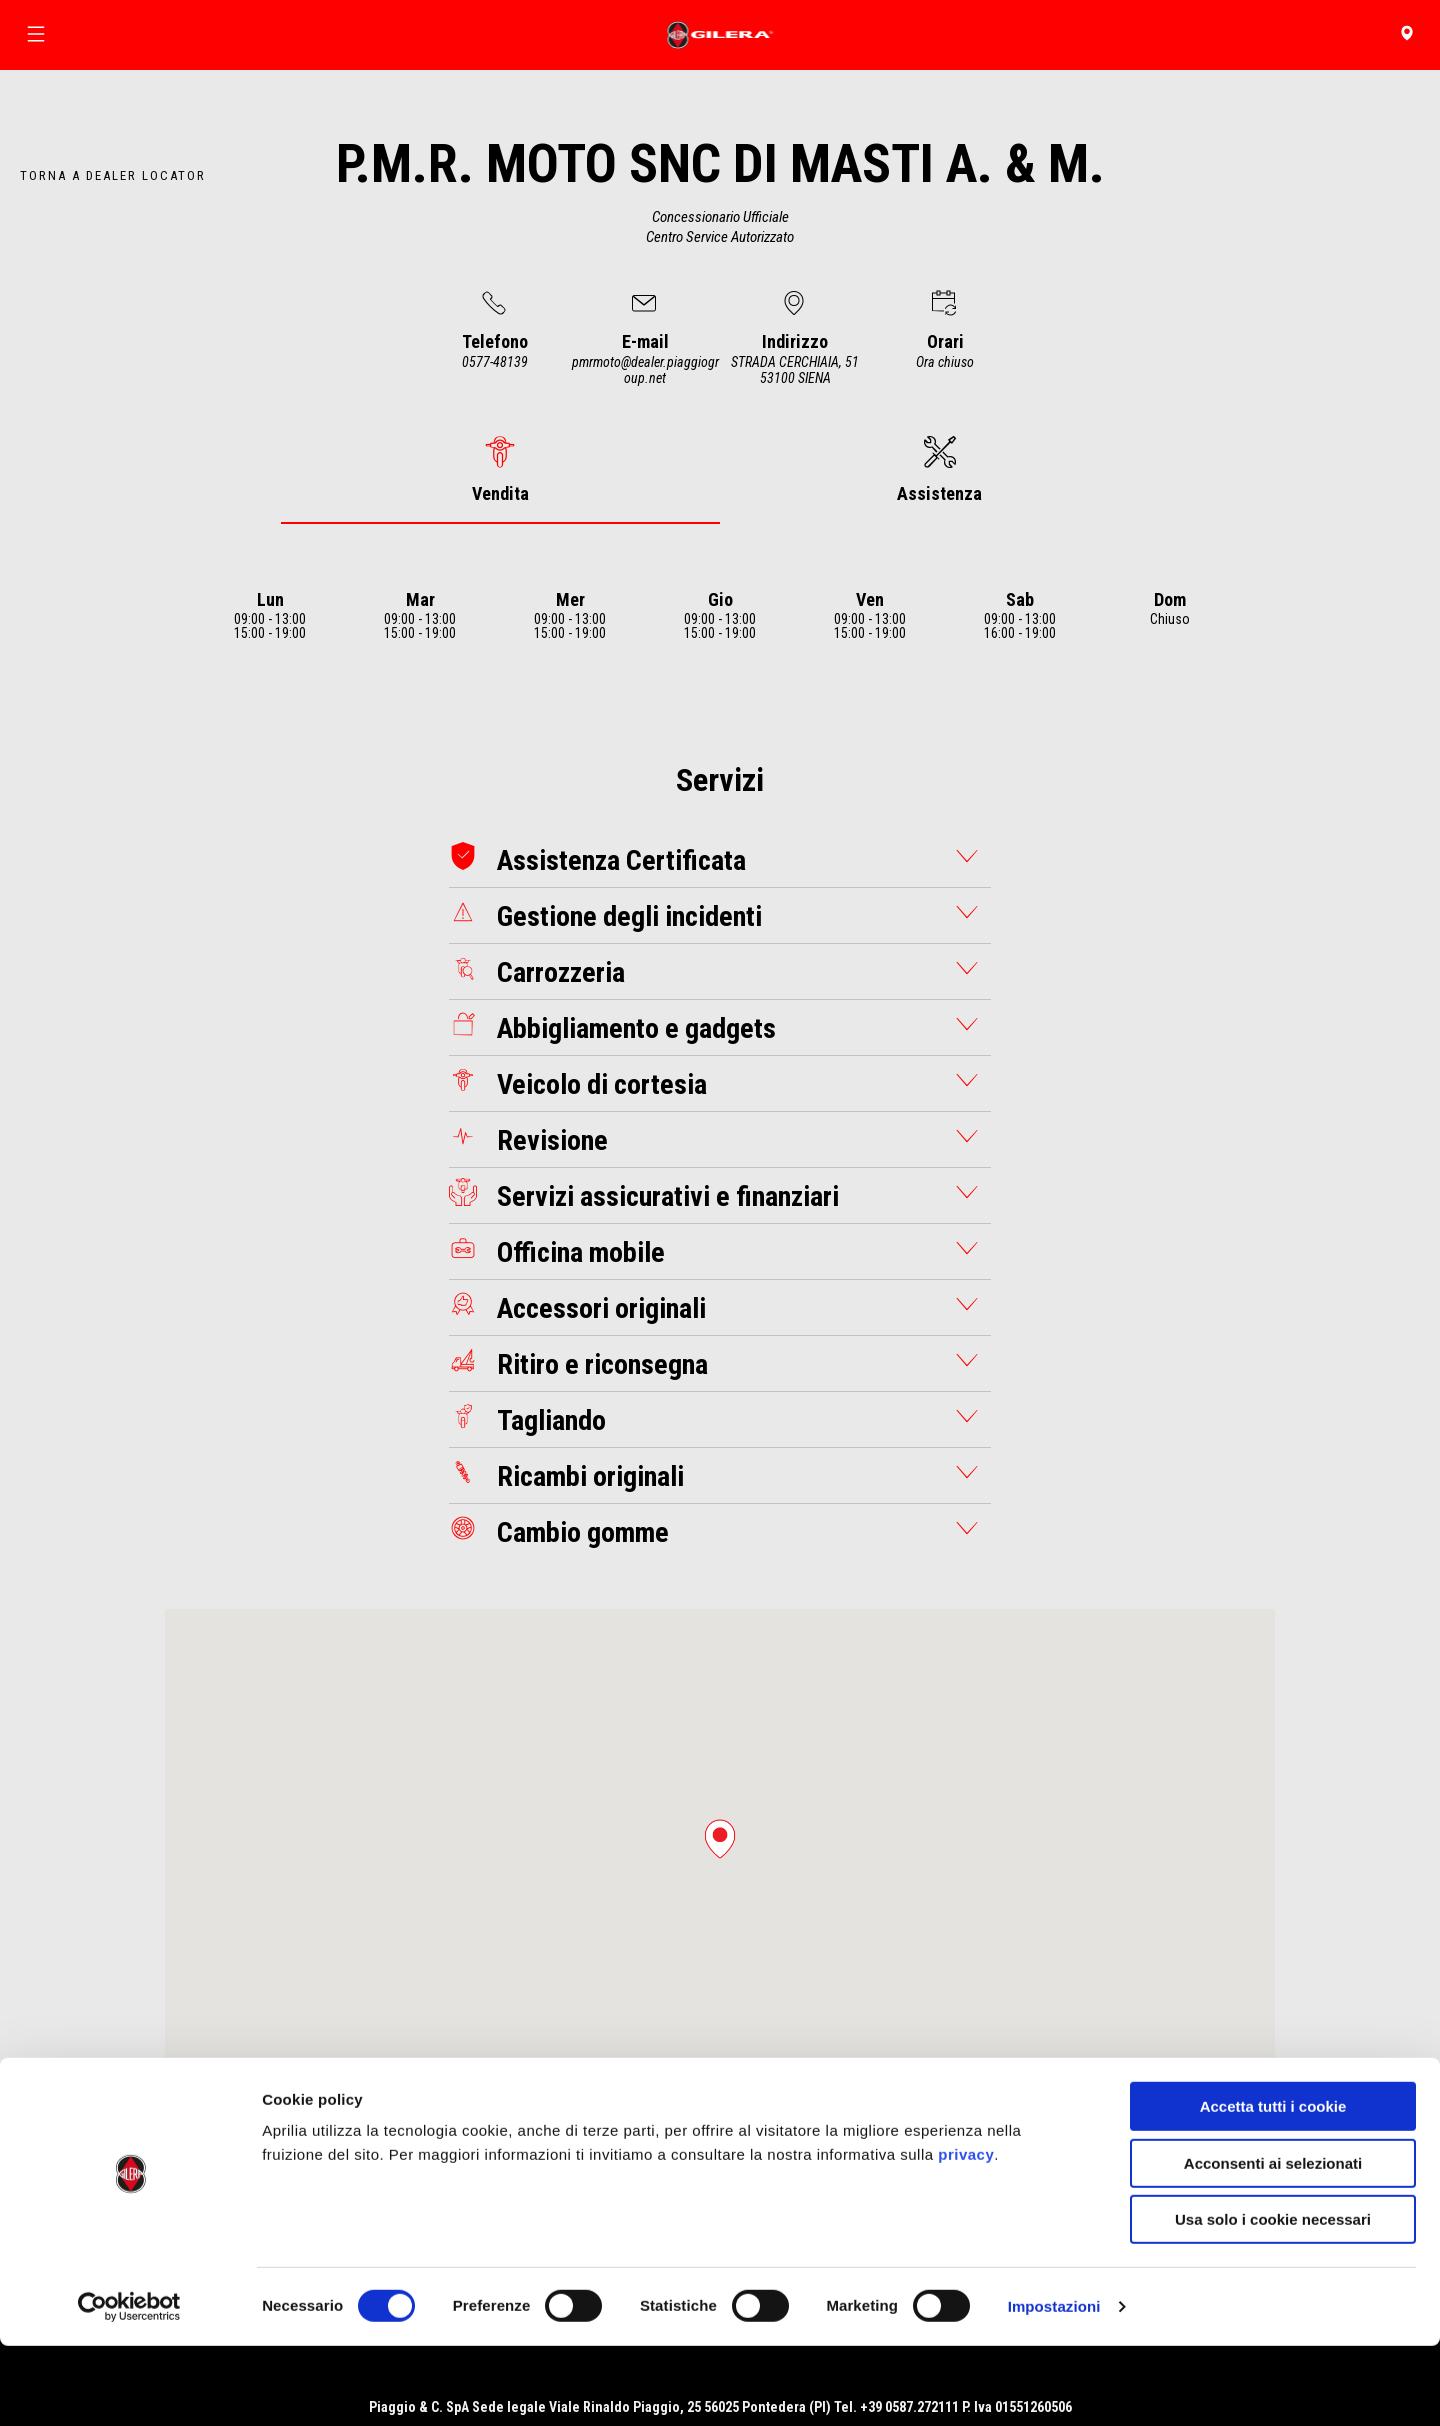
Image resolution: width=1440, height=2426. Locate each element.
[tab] (500, 470)
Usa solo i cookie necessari (1273, 2299)
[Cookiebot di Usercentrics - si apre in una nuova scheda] (129, 2387)
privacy (966, 2234)
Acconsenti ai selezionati (1273, 2243)
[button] (720, 1839)
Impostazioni (1054, 2386)
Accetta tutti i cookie (1273, 2186)
